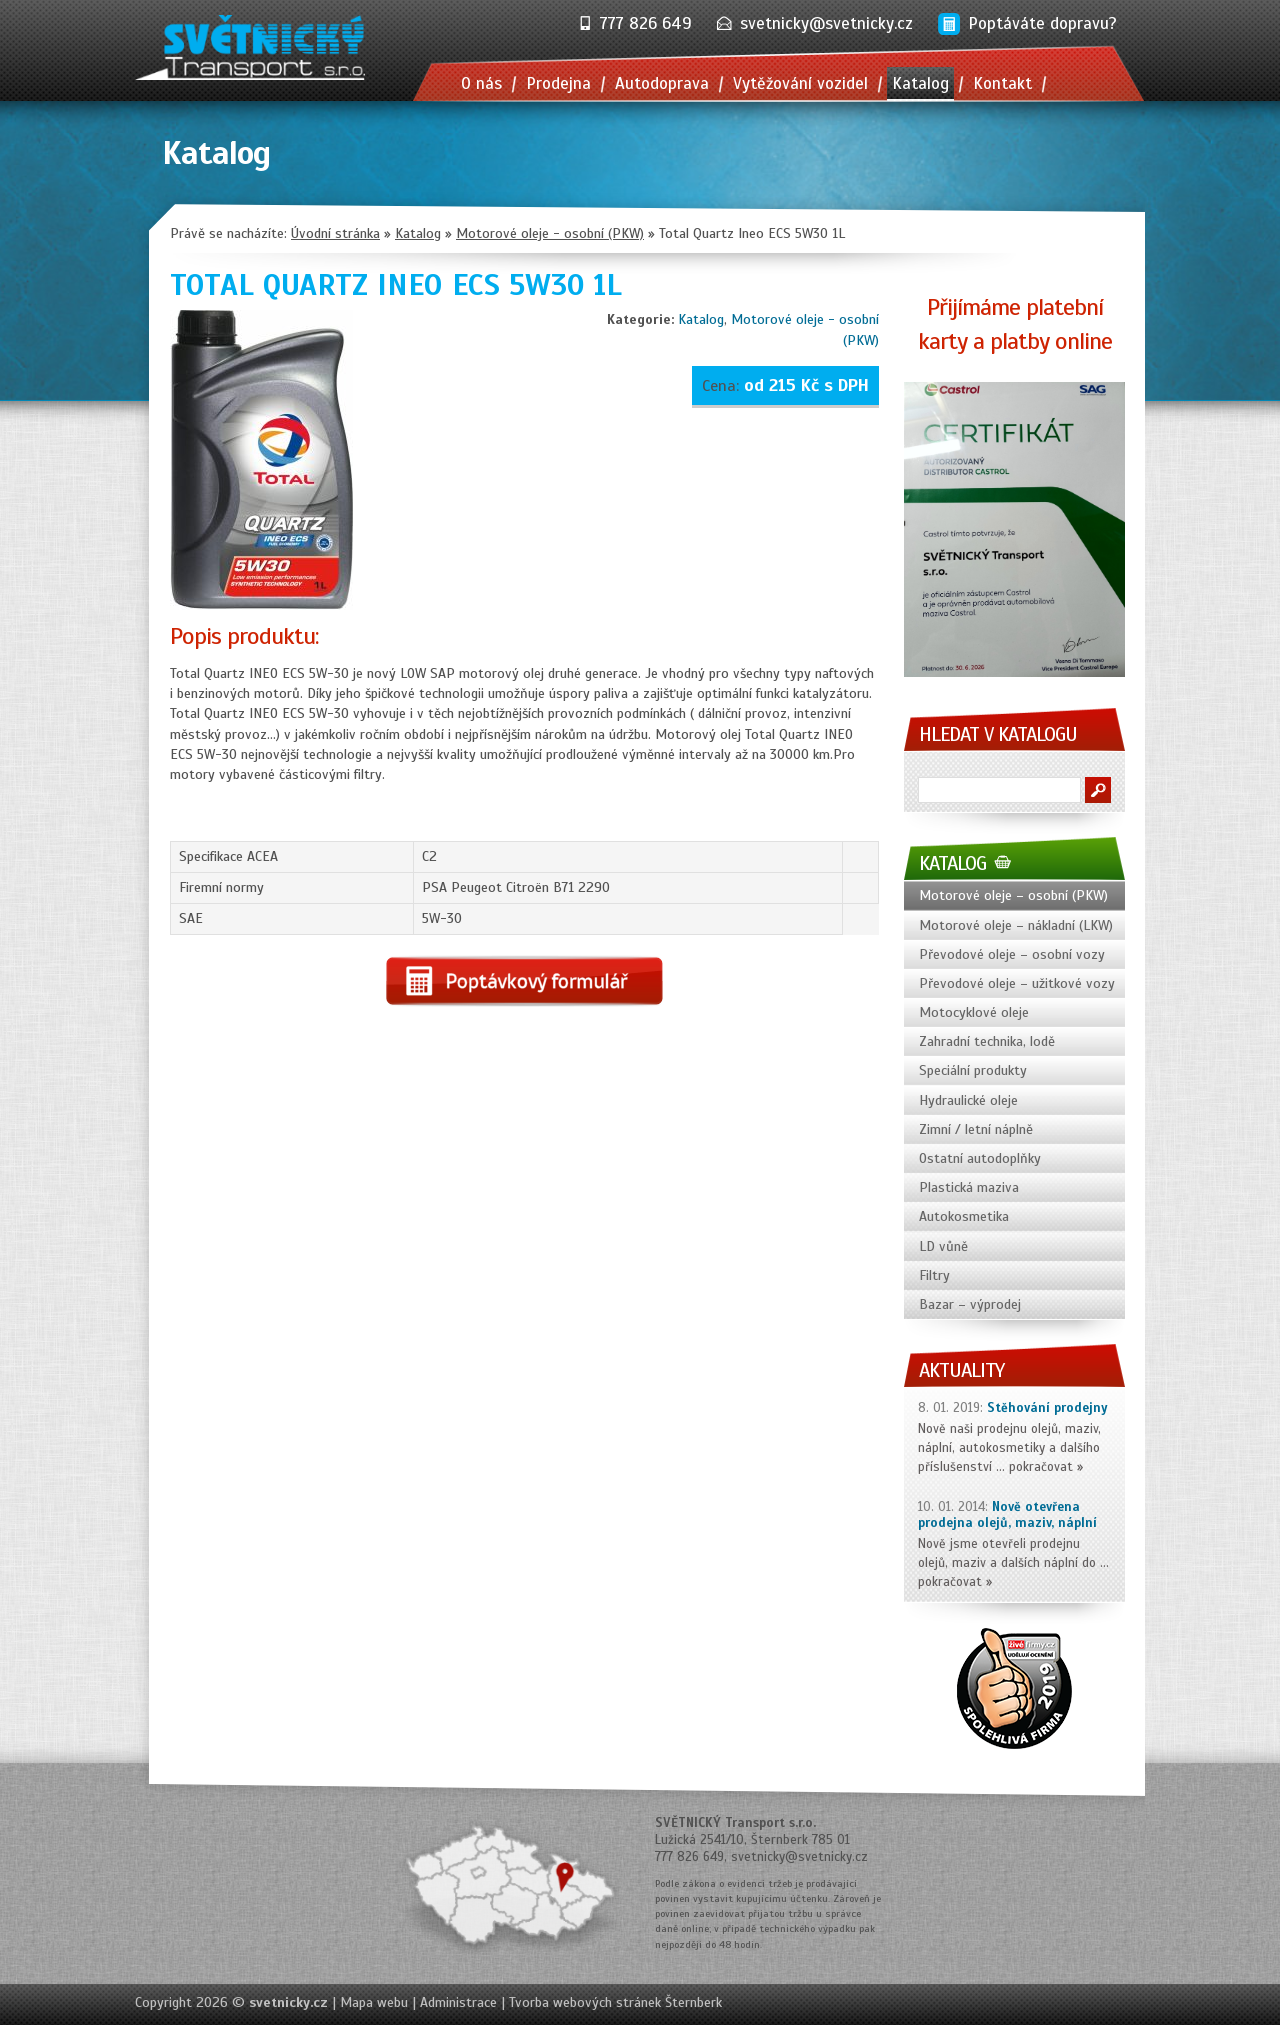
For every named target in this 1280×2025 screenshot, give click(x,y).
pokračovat (1041, 1467)
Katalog (701, 319)
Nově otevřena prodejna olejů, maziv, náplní (1007, 1515)
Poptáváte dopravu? (1042, 23)
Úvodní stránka (335, 233)
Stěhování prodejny (1047, 1408)
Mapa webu (374, 2002)
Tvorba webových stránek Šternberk (615, 2002)
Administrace (458, 2002)
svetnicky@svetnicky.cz (826, 23)
